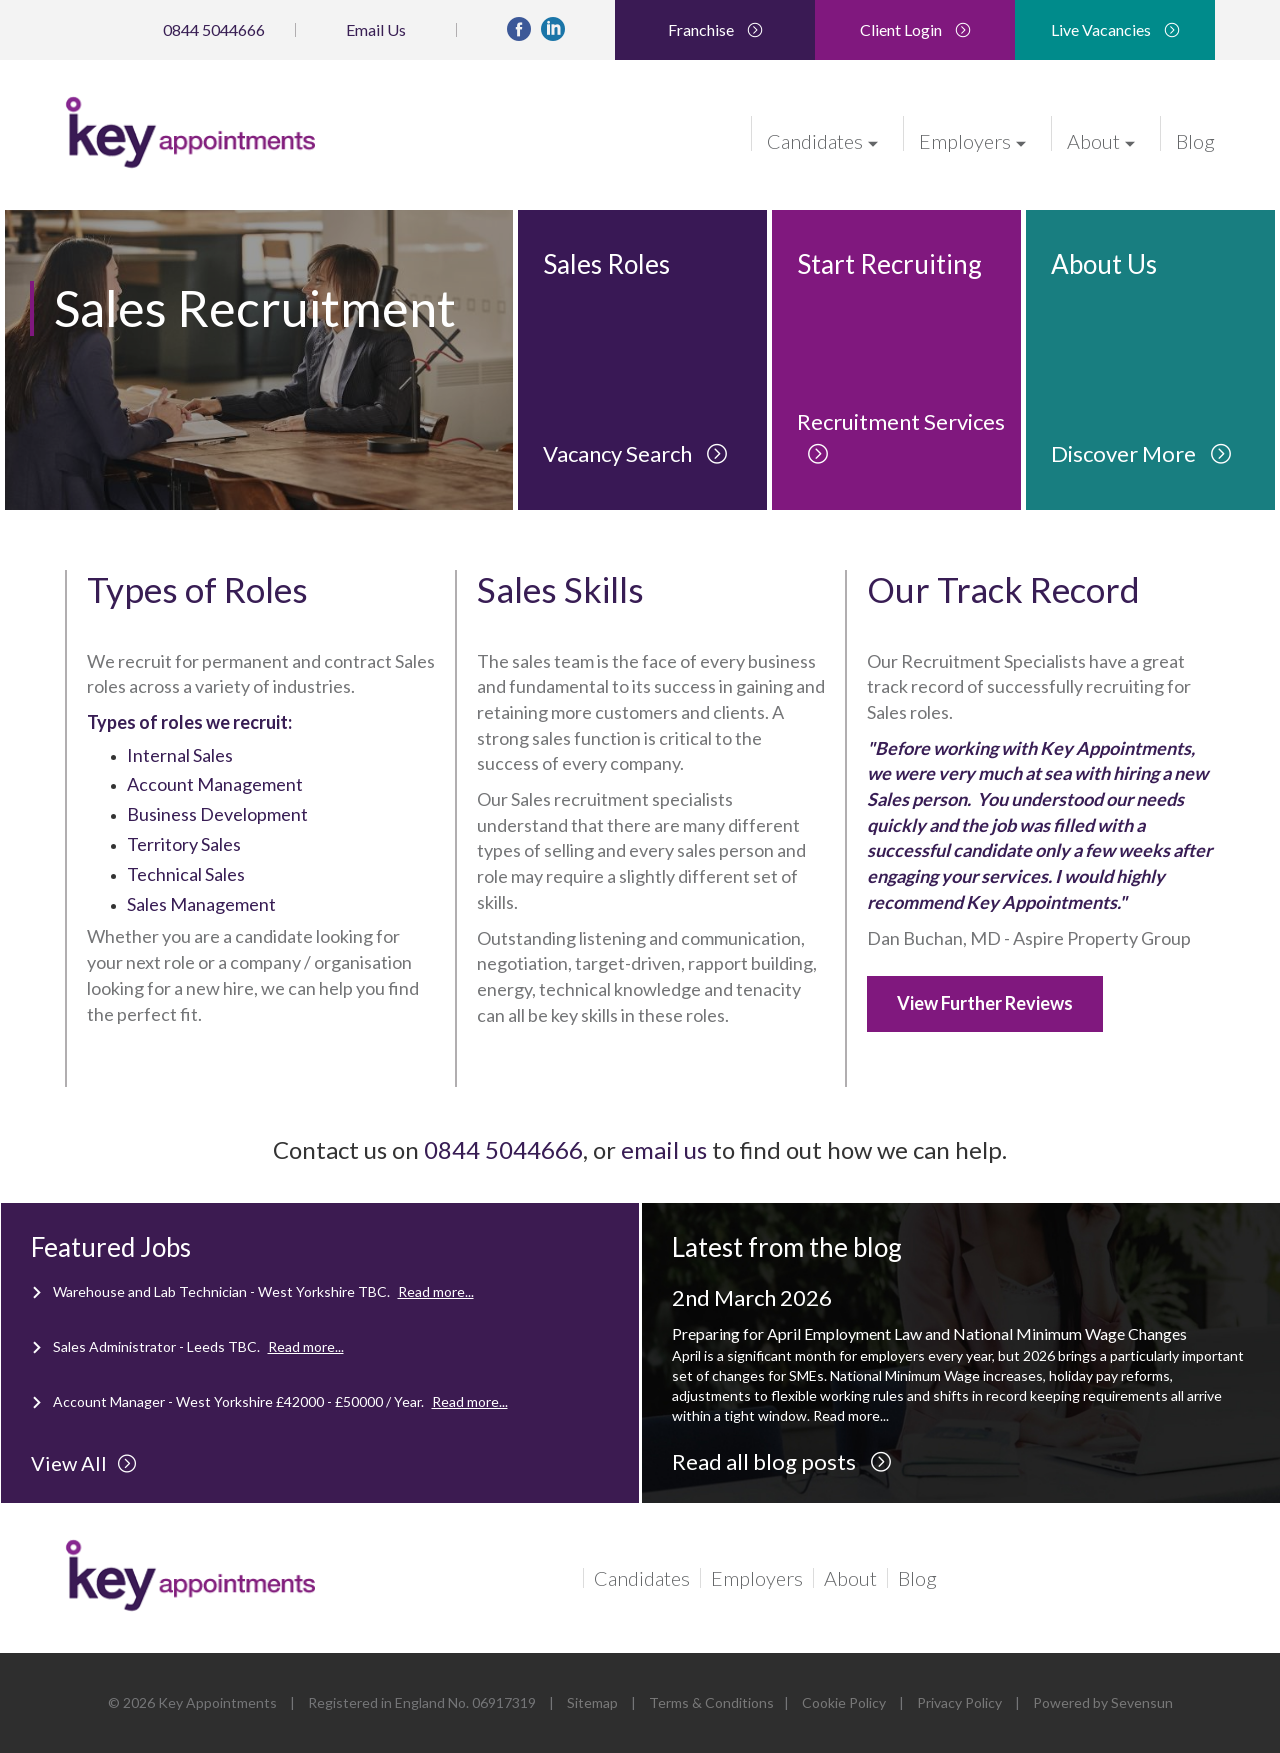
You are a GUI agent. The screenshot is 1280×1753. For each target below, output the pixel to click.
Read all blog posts (782, 1461)
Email (376, 29)
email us (664, 1149)
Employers (972, 140)
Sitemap (592, 1702)
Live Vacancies (1115, 29)
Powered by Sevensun (1103, 1702)
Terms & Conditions (711, 1702)
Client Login (915, 29)
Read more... (436, 1291)
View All (84, 1463)
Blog (1195, 140)
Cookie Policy (844, 1702)
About (1101, 140)
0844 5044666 (214, 29)
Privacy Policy (959, 1702)
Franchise (715, 29)
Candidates (822, 140)
